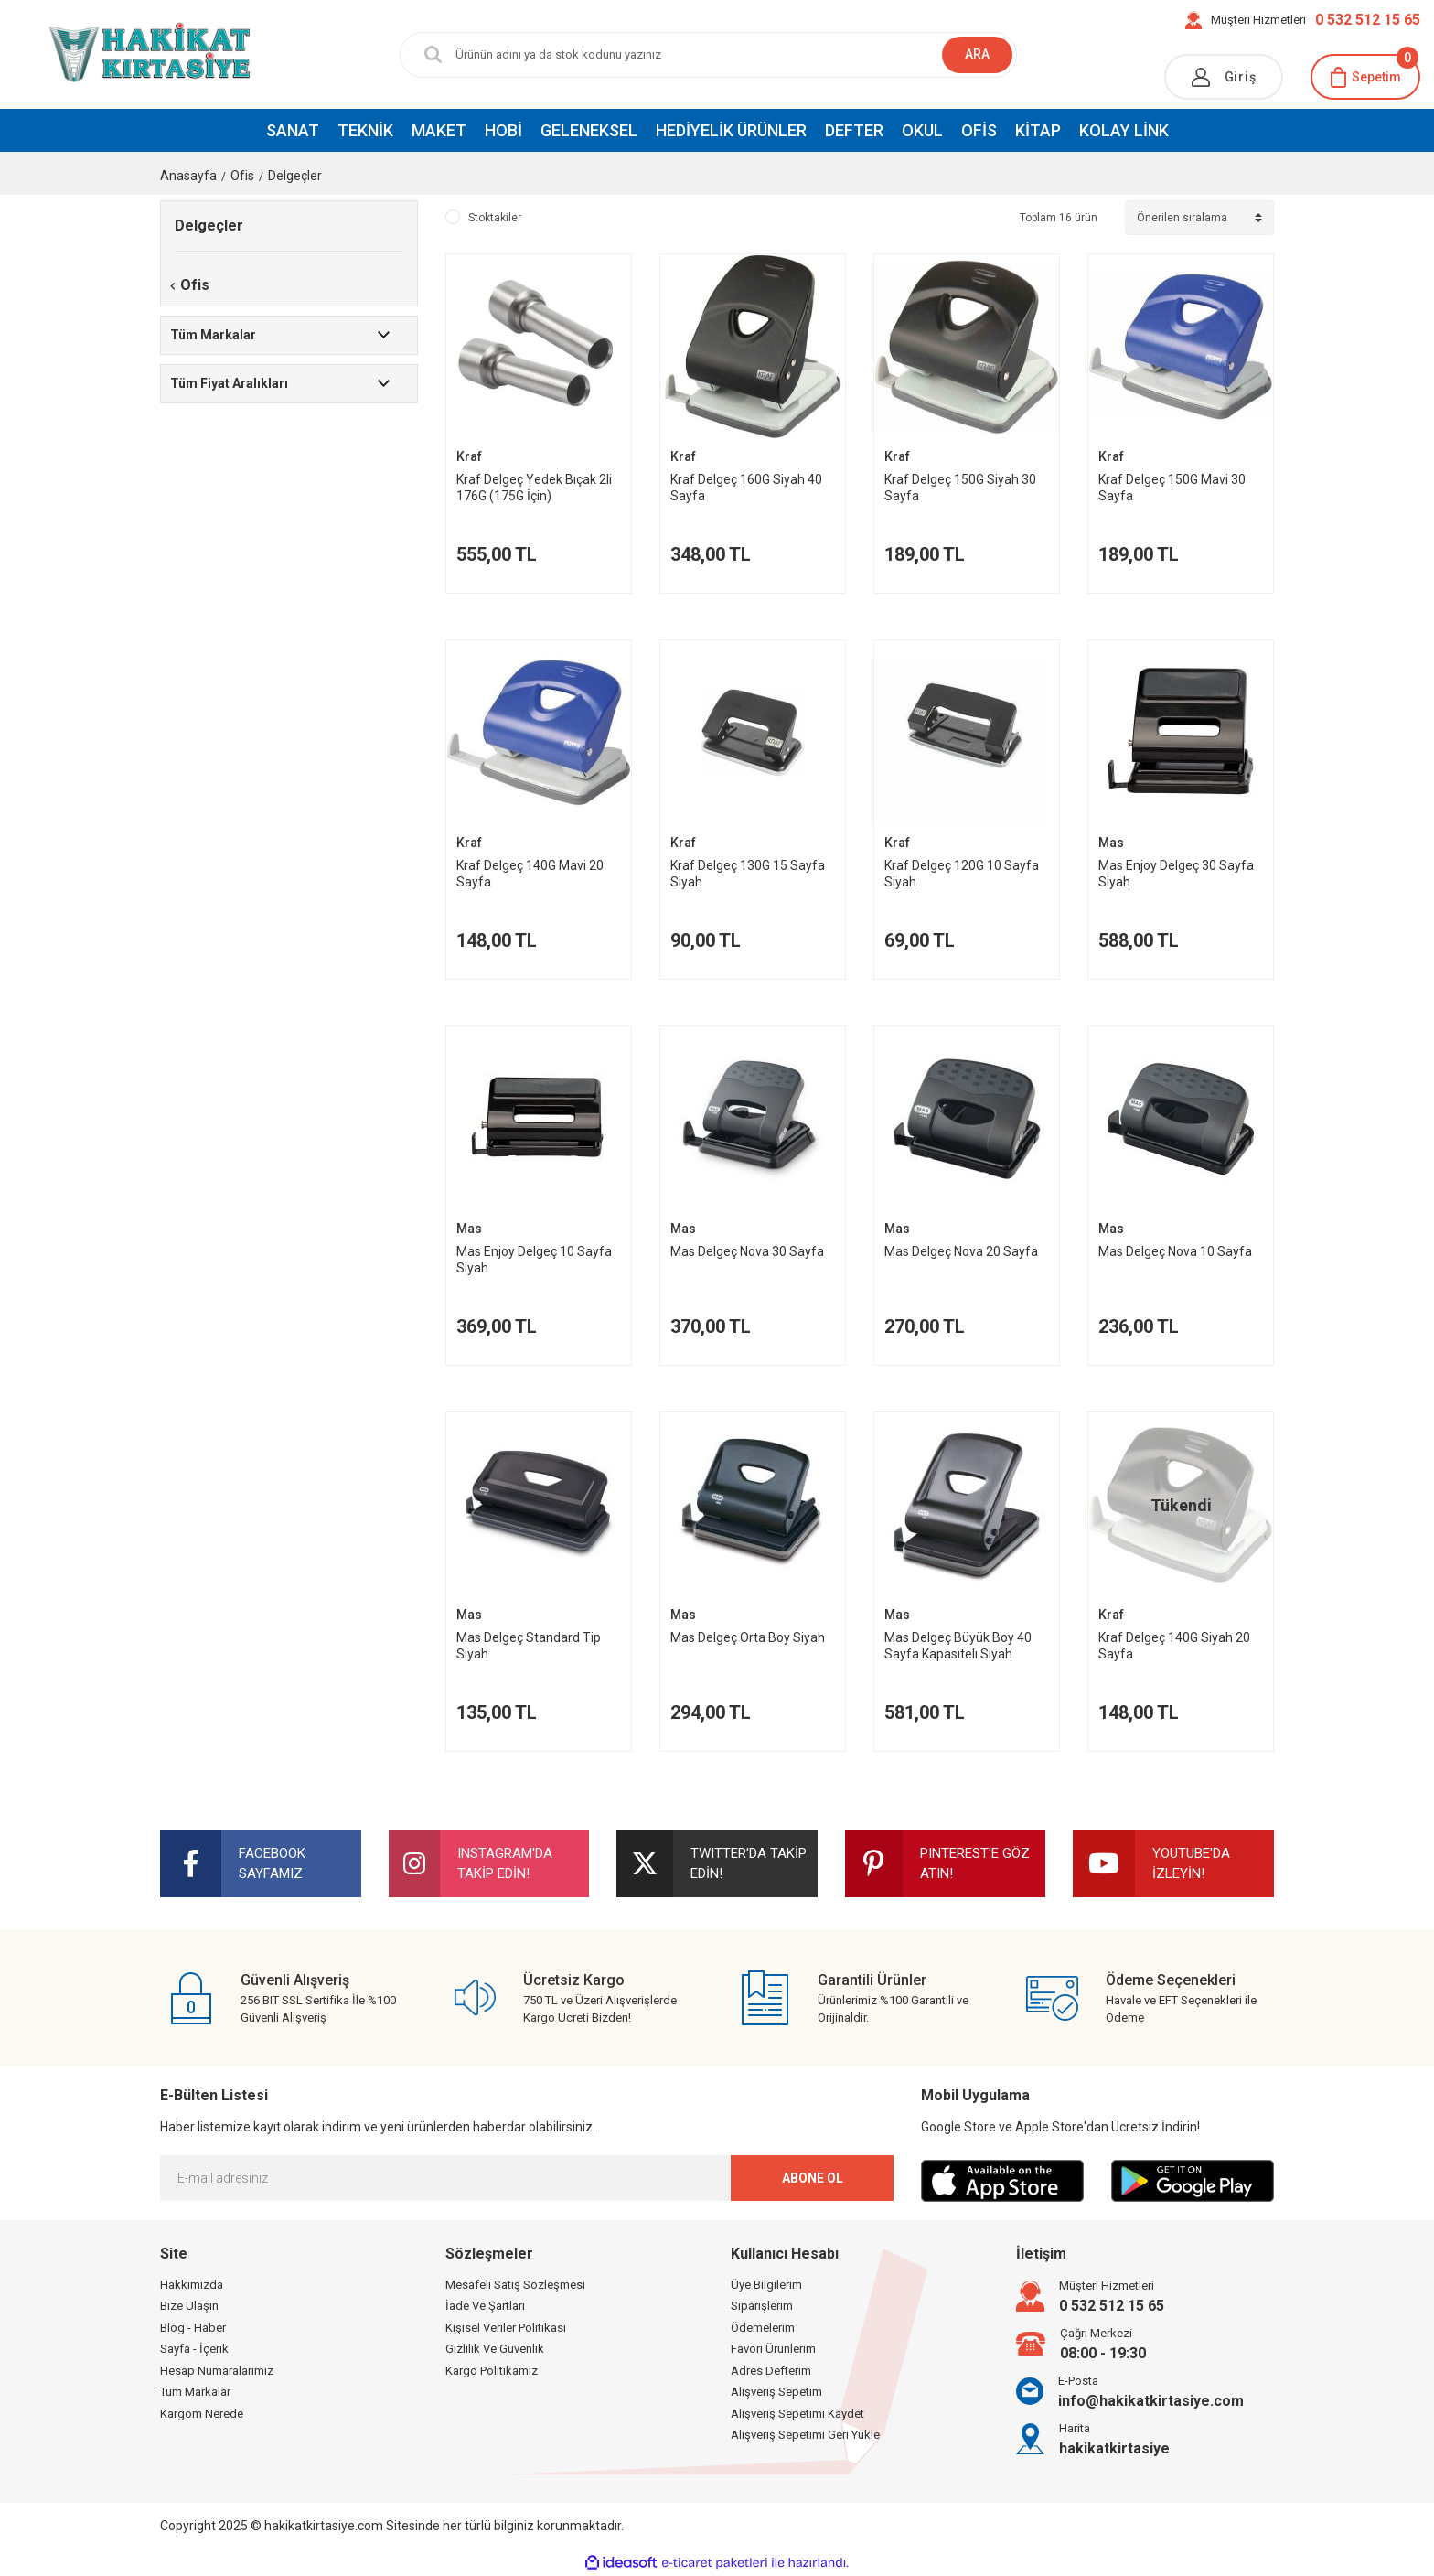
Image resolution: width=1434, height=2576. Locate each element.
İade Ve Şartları (485, 2306)
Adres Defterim (771, 2370)
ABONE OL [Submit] (812, 2178)
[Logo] (119, 54)
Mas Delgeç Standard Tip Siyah (528, 1645)
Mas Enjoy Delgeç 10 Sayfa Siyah (534, 1259)
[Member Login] (1223, 77)
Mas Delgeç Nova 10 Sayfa (1175, 1251)
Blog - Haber (193, 2327)
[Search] (694, 55)
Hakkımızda (191, 2285)
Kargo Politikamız (491, 2370)
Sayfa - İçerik (194, 2349)
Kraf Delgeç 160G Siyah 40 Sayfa (746, 487)
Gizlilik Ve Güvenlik (494, 2349)
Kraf (469, 456)
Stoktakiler (494, 217)
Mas (1111, 842)
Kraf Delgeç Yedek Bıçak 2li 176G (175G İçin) (534, 487)
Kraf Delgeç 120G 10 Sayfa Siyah (961, 873)
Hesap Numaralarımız (216, 2370)
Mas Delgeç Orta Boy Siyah (747, 1637)
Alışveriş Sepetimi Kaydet (797, 2413)
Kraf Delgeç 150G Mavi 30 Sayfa (1172, 487)
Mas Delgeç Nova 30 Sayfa (747, 1251)
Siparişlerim (762, 2306)
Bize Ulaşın (189, 2306)
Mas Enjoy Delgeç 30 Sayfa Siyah (1176, 873)
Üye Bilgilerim (766, 2285)
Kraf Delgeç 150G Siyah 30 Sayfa (960, 487)
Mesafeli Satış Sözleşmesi (515, 2285)
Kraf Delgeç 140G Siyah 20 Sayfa (1174, 1645)
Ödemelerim (763, 2327)
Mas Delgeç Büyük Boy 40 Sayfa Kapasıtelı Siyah (958, 1645)
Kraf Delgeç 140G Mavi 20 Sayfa (530, 873)
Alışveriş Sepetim (776, 2392)
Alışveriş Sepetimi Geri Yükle (805, 2435)
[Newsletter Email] (527, 2178)
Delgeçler (295, 175)
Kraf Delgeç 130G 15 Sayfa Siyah (747, 873)
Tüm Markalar (195, 2392)
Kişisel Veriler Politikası (505, 2327)
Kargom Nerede (201, 2413)
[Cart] (1365, 77)
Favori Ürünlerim (773, 2349)
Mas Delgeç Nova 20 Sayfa (961, 1251)
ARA (977, 54)
